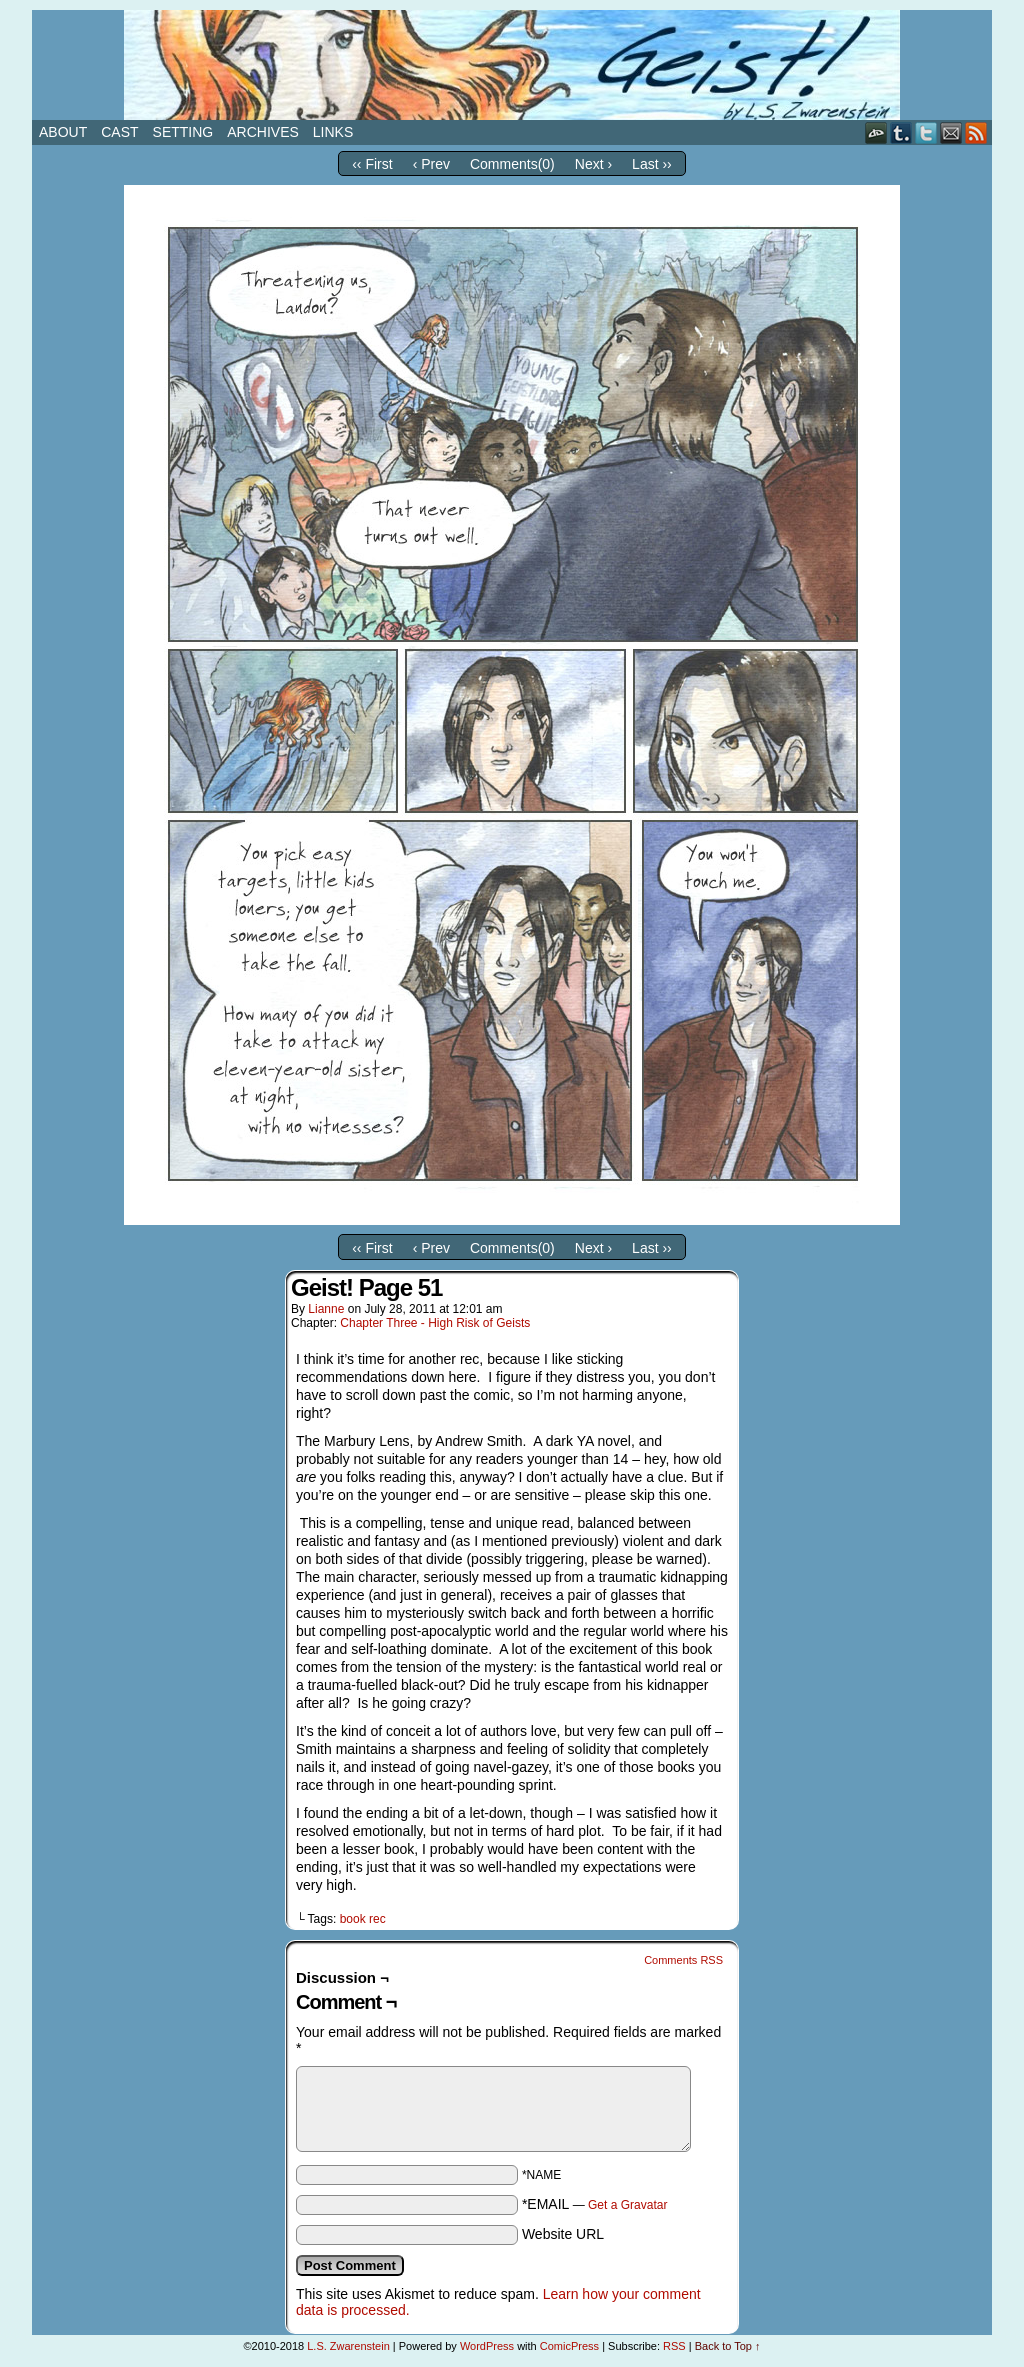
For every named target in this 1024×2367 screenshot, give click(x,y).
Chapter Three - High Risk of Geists (435, 1323)
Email (951, 132)
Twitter (926, 132)
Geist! (512, 65)
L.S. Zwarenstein (348, 2346)
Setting (183, 132)
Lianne (326, 1309)
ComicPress (569, 2346)
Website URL (563, 2234)
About (63, 132)
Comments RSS (683, 1960)
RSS (976, 132)
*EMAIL (595, 2204)
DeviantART (876, 132)
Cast (119, 132)
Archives (263, 132)
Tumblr (901, 132)
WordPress (487, 2346)
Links (333, 132)
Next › (593, 164)
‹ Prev (431, 164)
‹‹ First (372, 164)
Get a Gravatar (627, 2205)
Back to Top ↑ (728, 2346)
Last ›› (652, 164)
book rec (363, 1919)
